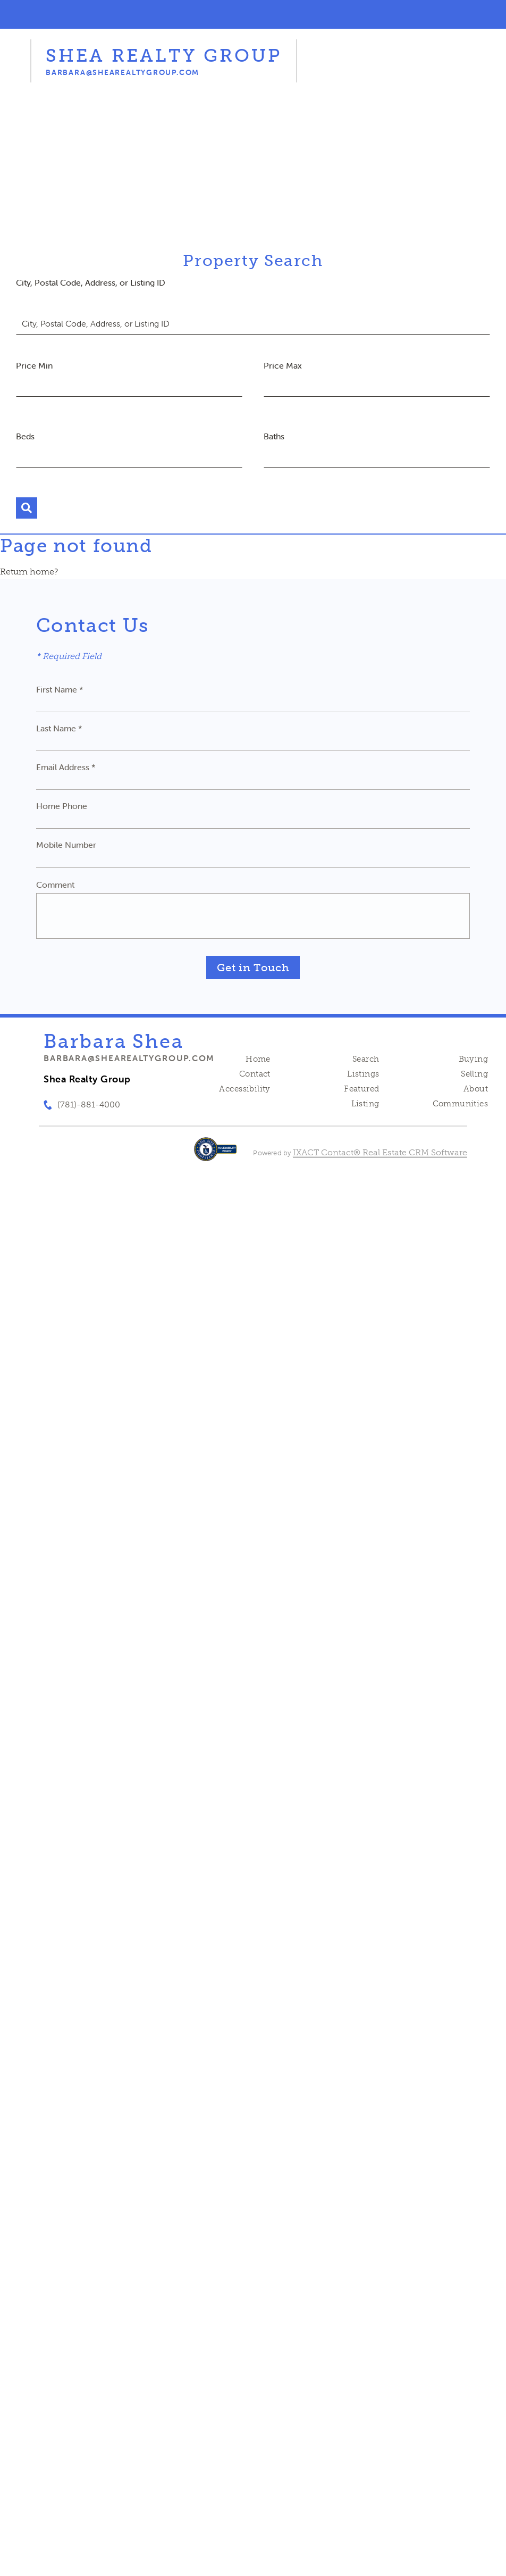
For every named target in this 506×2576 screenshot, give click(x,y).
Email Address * (66, 767)
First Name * (59, 689)
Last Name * (59, 728)
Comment (55, 884)
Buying (473, 1059)
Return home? (29, 571)
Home (258, 1059)
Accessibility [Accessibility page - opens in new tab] (244, 1089)
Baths (274, 436)
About (475, 1089)
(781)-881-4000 (88, 1104)
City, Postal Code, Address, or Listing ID (90, 282)
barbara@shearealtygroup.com (129, 1058)
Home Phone (61, 806)
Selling (474, 1074)
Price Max (283, 365)
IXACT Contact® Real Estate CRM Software (380, 1152)
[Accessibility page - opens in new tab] (215, 1154)
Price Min (34, 365)
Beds (25, 436)
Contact (255, 1074)
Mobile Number (66, 844)
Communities (460, 1103)
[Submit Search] (26, 508)
